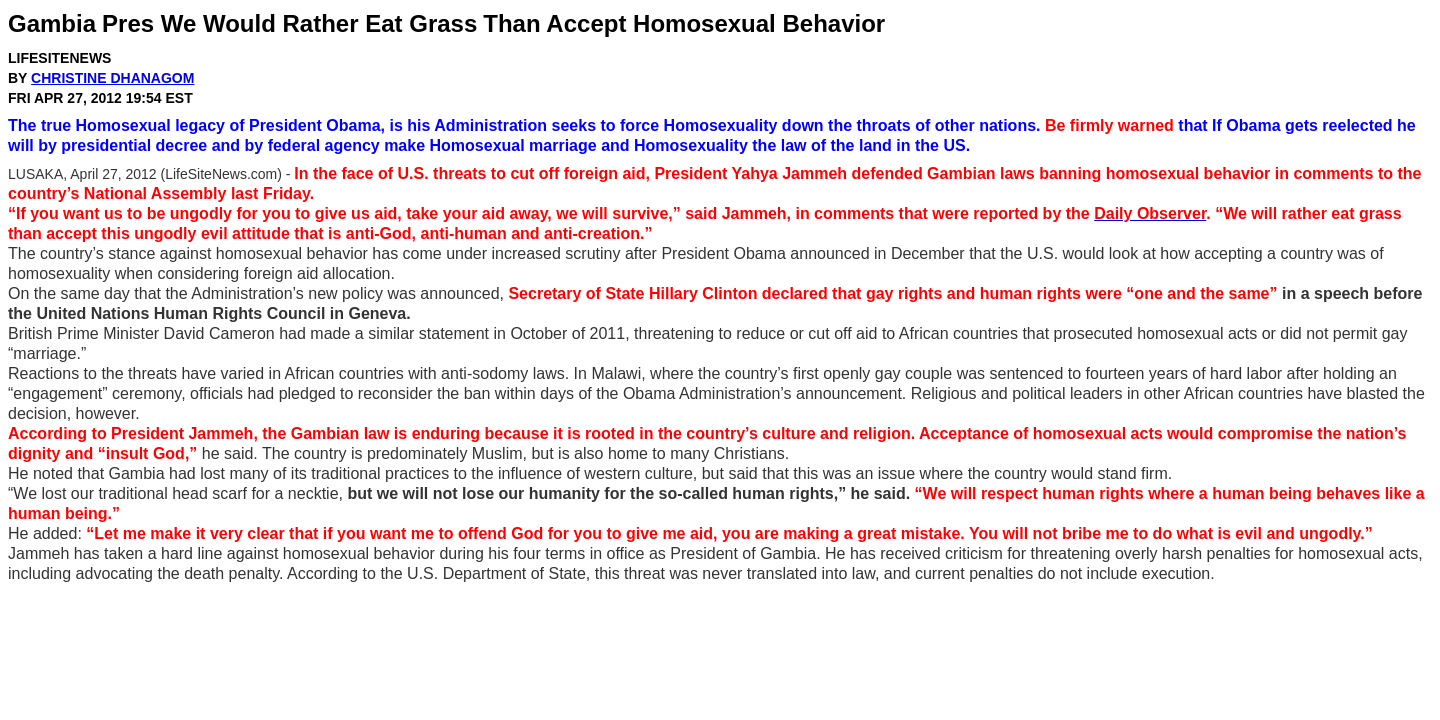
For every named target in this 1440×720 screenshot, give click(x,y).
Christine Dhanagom (112, 78)
